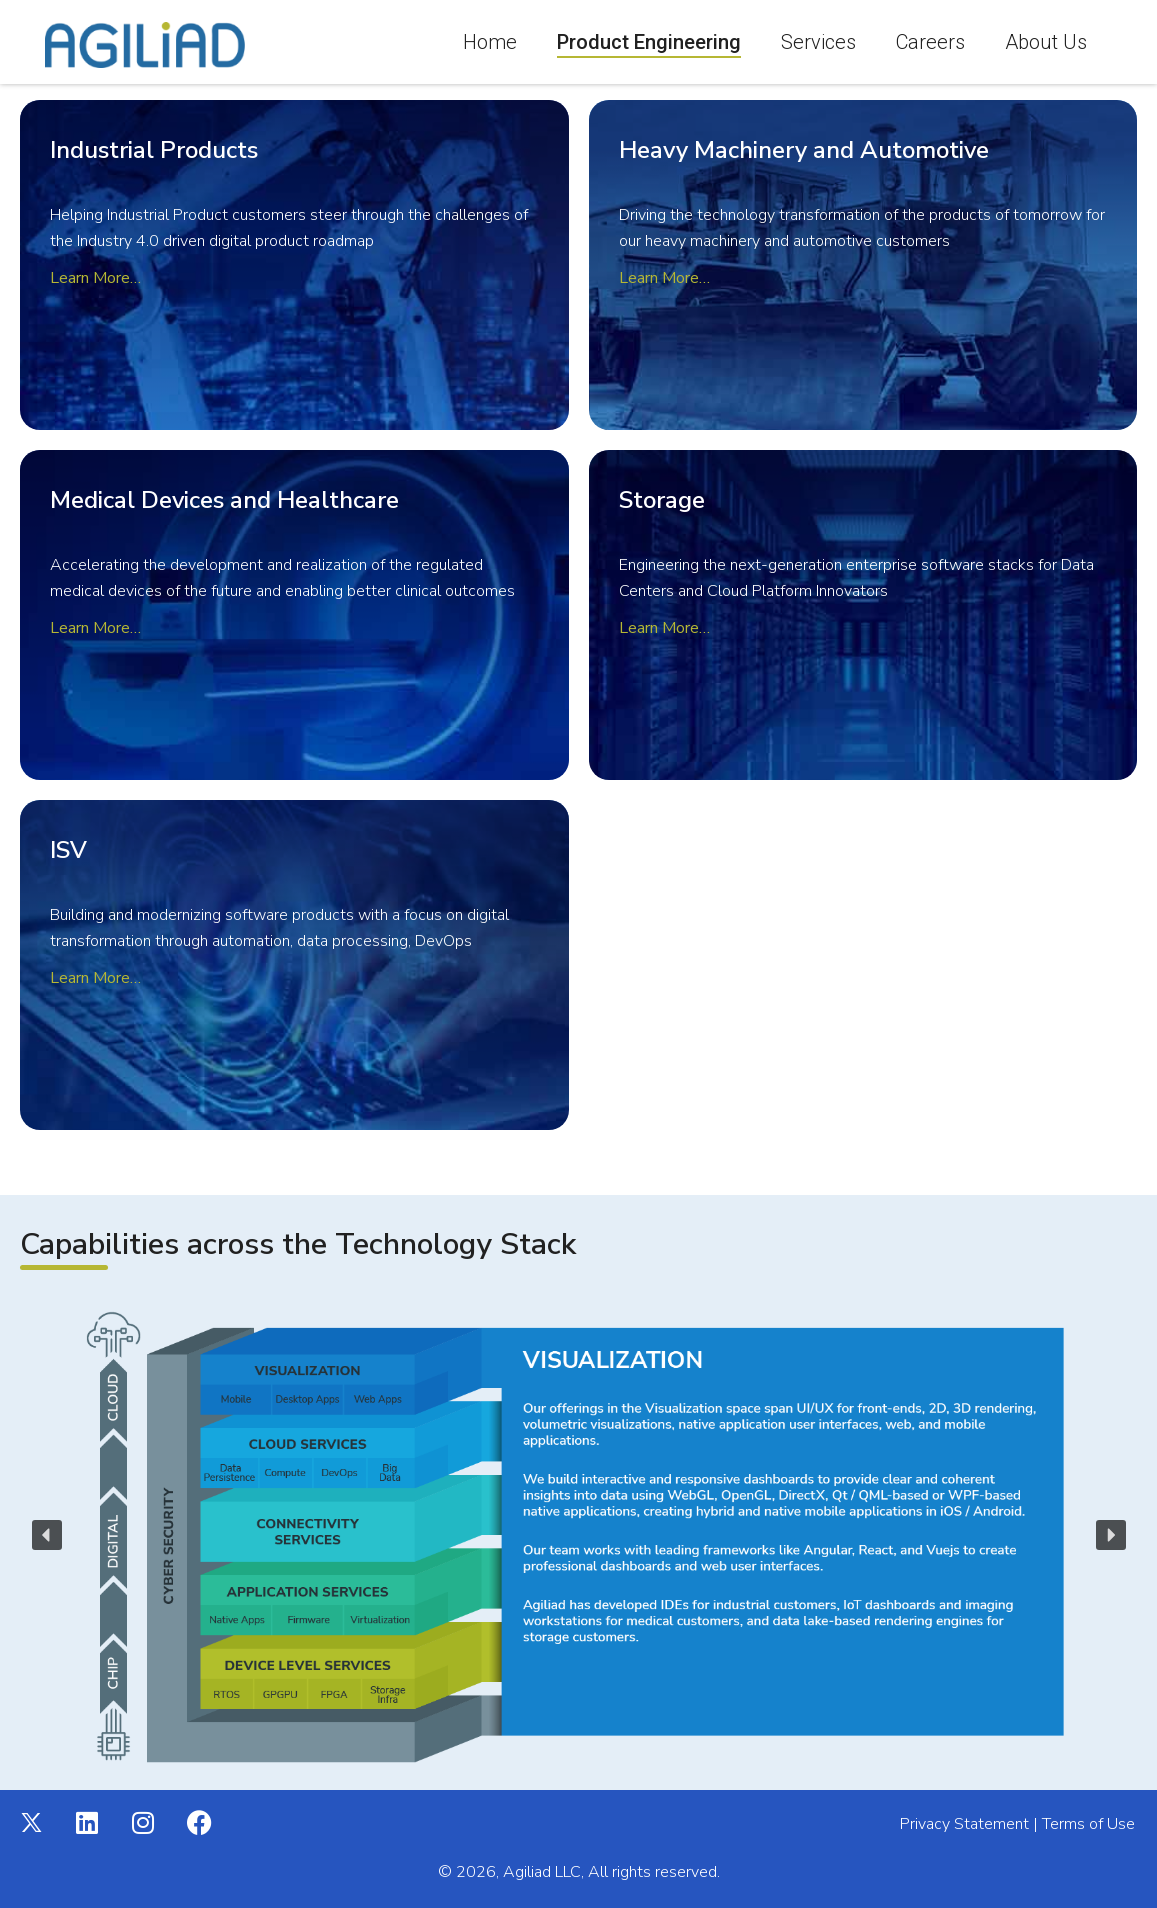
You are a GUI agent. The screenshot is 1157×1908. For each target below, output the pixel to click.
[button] (47, 1535)
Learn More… (664, 278)
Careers (930, 42)
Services (818, 42)
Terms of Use (1088, 1824)
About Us (1046, 42)
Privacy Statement (964, 1824)
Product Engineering (649, 42)
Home (490, 42)
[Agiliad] (145, 45)
